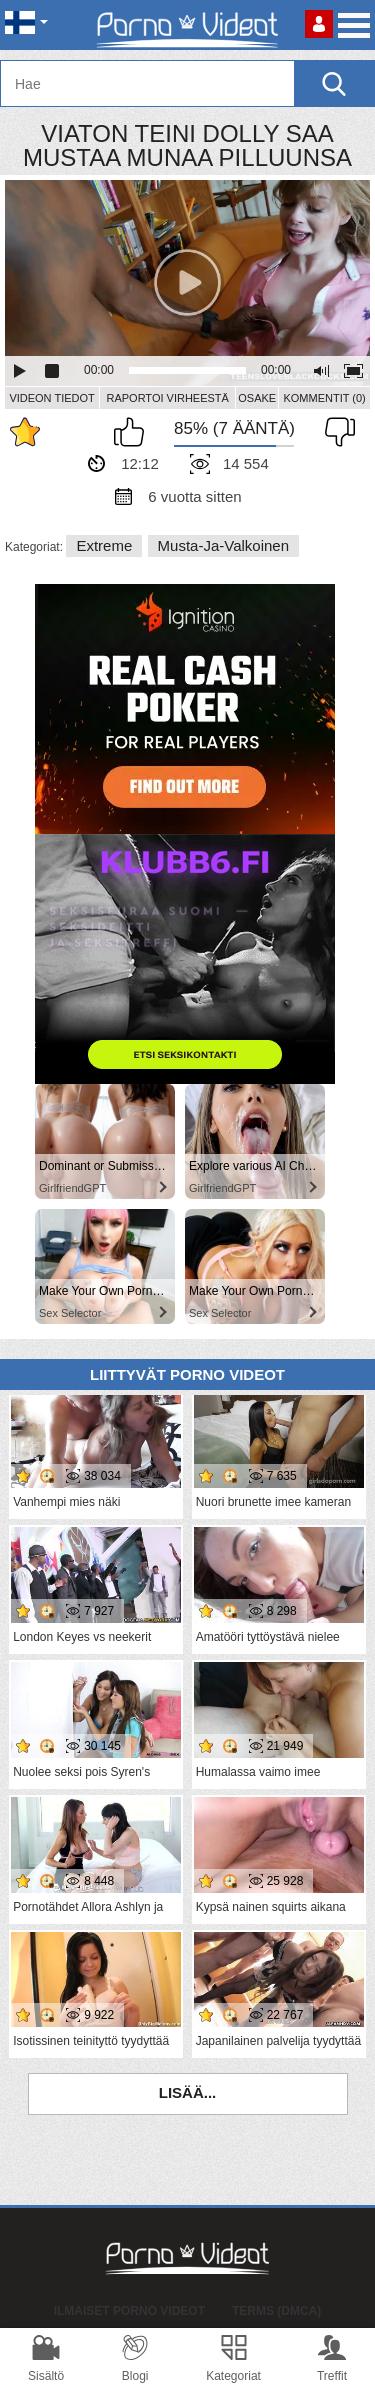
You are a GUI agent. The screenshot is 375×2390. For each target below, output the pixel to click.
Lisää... (188, 2092)
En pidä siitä (335, 432)
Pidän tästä (134, 432)
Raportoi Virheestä (167, 398)
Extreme (104, 545)
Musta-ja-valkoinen (223, 545)
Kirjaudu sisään (319, 24)
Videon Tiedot (51, 398)
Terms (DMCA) (276, 2311)
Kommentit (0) (324, 398)
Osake (257, 398)
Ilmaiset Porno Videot (129, 2311)
